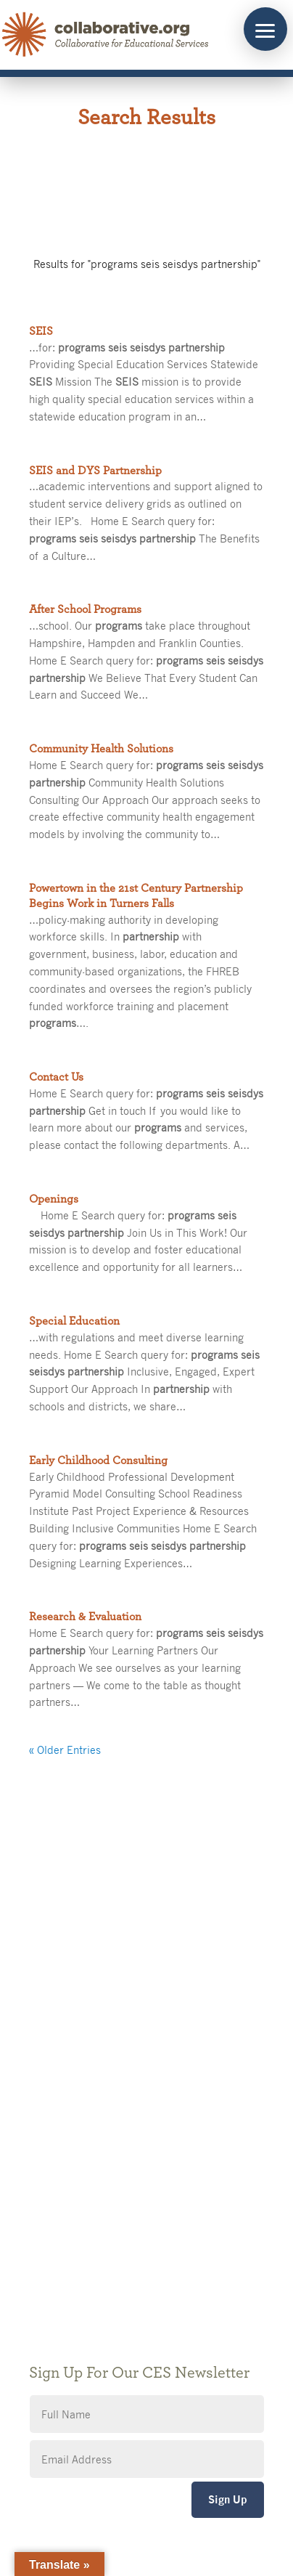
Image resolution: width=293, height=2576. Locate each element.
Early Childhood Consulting (98, 1460)
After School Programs (85, 609)
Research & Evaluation (85, 1616)
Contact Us (56, 1077)
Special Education (74, 1321)
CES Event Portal (69, 2268)
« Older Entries (65, 1749)
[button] (265, 29)
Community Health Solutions (101, 749)
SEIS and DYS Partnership (95, 470)
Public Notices (63, 2181)
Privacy (46, 2225)
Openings (53, 1199)
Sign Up (227, 2499)
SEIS (41, 331)
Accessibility (58, 2246)
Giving (44, 2203)
